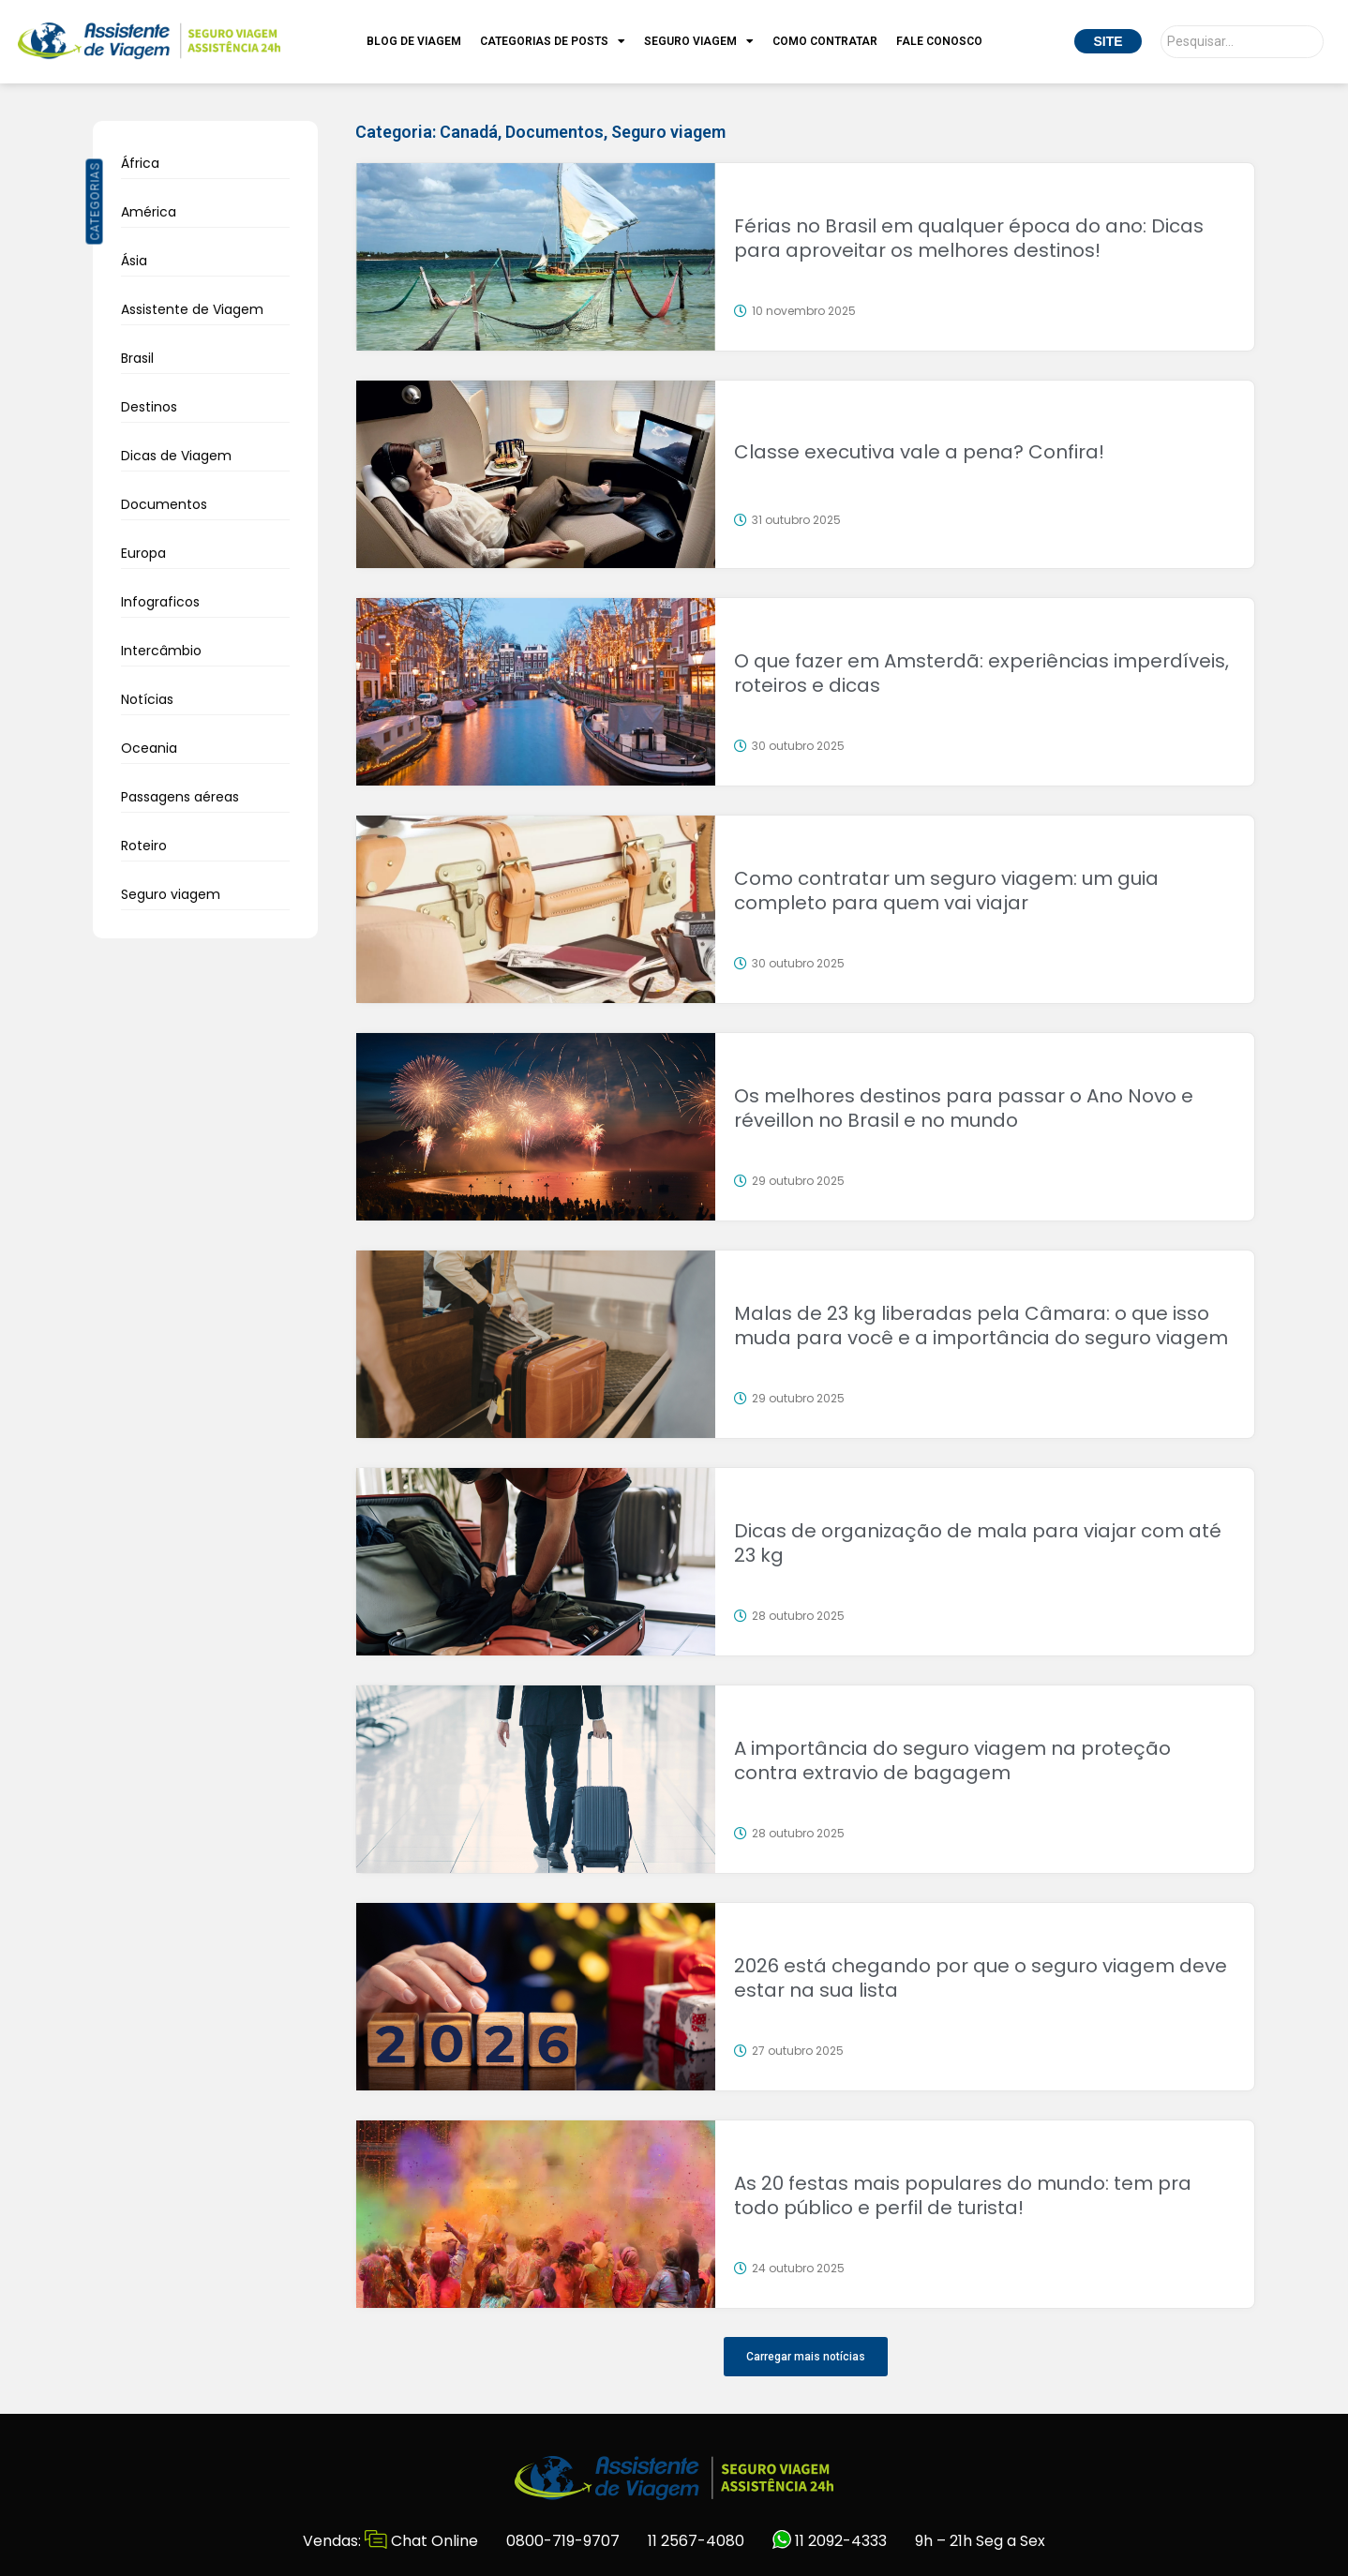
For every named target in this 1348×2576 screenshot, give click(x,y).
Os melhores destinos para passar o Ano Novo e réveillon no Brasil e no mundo (963, 1108)
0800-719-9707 (563, 2541)
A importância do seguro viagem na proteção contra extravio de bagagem (952, 1760)
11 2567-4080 (696, 2541)
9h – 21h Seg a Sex (980, 2541)
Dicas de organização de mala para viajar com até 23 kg (977, 1543)
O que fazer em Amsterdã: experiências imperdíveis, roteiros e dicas (981, 673)
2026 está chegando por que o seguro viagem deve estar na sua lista (980, 1978)
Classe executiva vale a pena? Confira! (919, 452)
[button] (806, 2356)
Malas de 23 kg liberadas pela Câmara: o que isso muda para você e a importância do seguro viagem (981, 1325)
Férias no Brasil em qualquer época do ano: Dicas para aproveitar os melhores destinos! (969, 238)
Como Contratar (824, 41)
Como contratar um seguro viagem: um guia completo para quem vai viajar (946, 890)
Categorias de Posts (552, 41)
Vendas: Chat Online (390, 2541)
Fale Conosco (939, 41)
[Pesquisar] (1242, 41)
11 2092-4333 (830, 2541)
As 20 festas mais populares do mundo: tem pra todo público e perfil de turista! (962, 2195)
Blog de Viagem (414, 41)
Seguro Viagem (699, 41)
